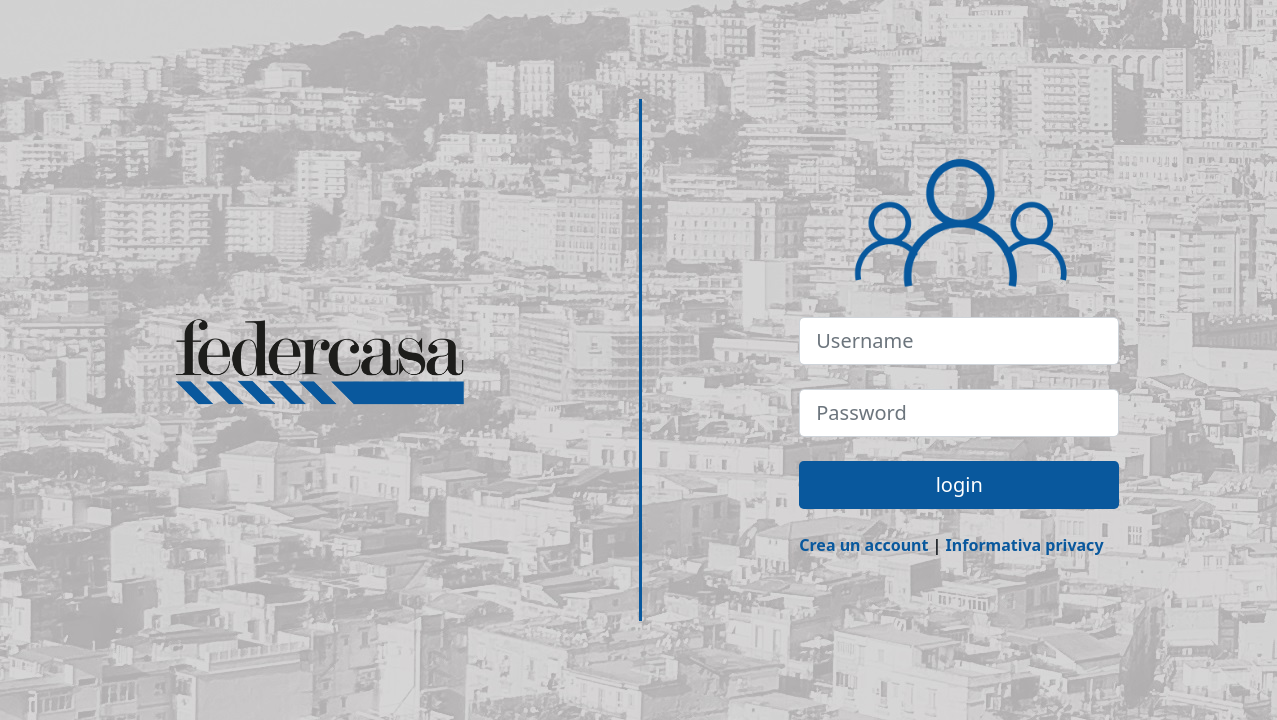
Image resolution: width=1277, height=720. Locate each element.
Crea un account (863, 545)
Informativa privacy (1025, 545)
